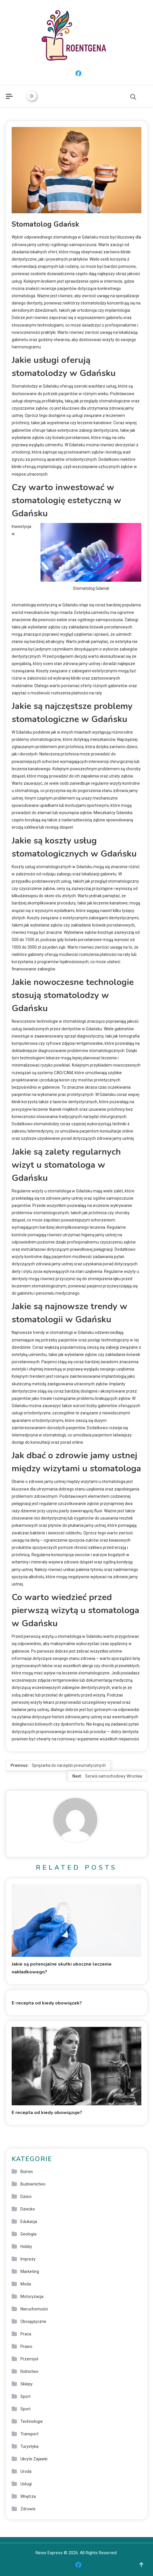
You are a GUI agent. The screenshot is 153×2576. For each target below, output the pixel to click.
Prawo (26, 2346)
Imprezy (28, 2259)
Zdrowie (28, 2509)
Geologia (28, 2234)
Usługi (26, 2484)
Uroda (25, 2471)
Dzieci (25, 2196)
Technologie (31, 2421)
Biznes (26, 2171)
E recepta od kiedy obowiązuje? (47, 2112)
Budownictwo (32, 2184)
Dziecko (27, 2209)
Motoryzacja (31, 2296)
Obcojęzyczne (33, 2321)
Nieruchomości (34, 2309)
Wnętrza (28, 2496)
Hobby (26, 2246)
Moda (25, 2284)
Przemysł (29, 2359)
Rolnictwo (29, 2371)
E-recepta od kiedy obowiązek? (47, 2003)
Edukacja (28, 2221)
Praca (25, 2334)
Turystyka (29, 2446)
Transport (29, 2434)
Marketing (29, 2271)
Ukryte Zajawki (34, 2459)
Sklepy (26, 2384)
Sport (25, 2396)
